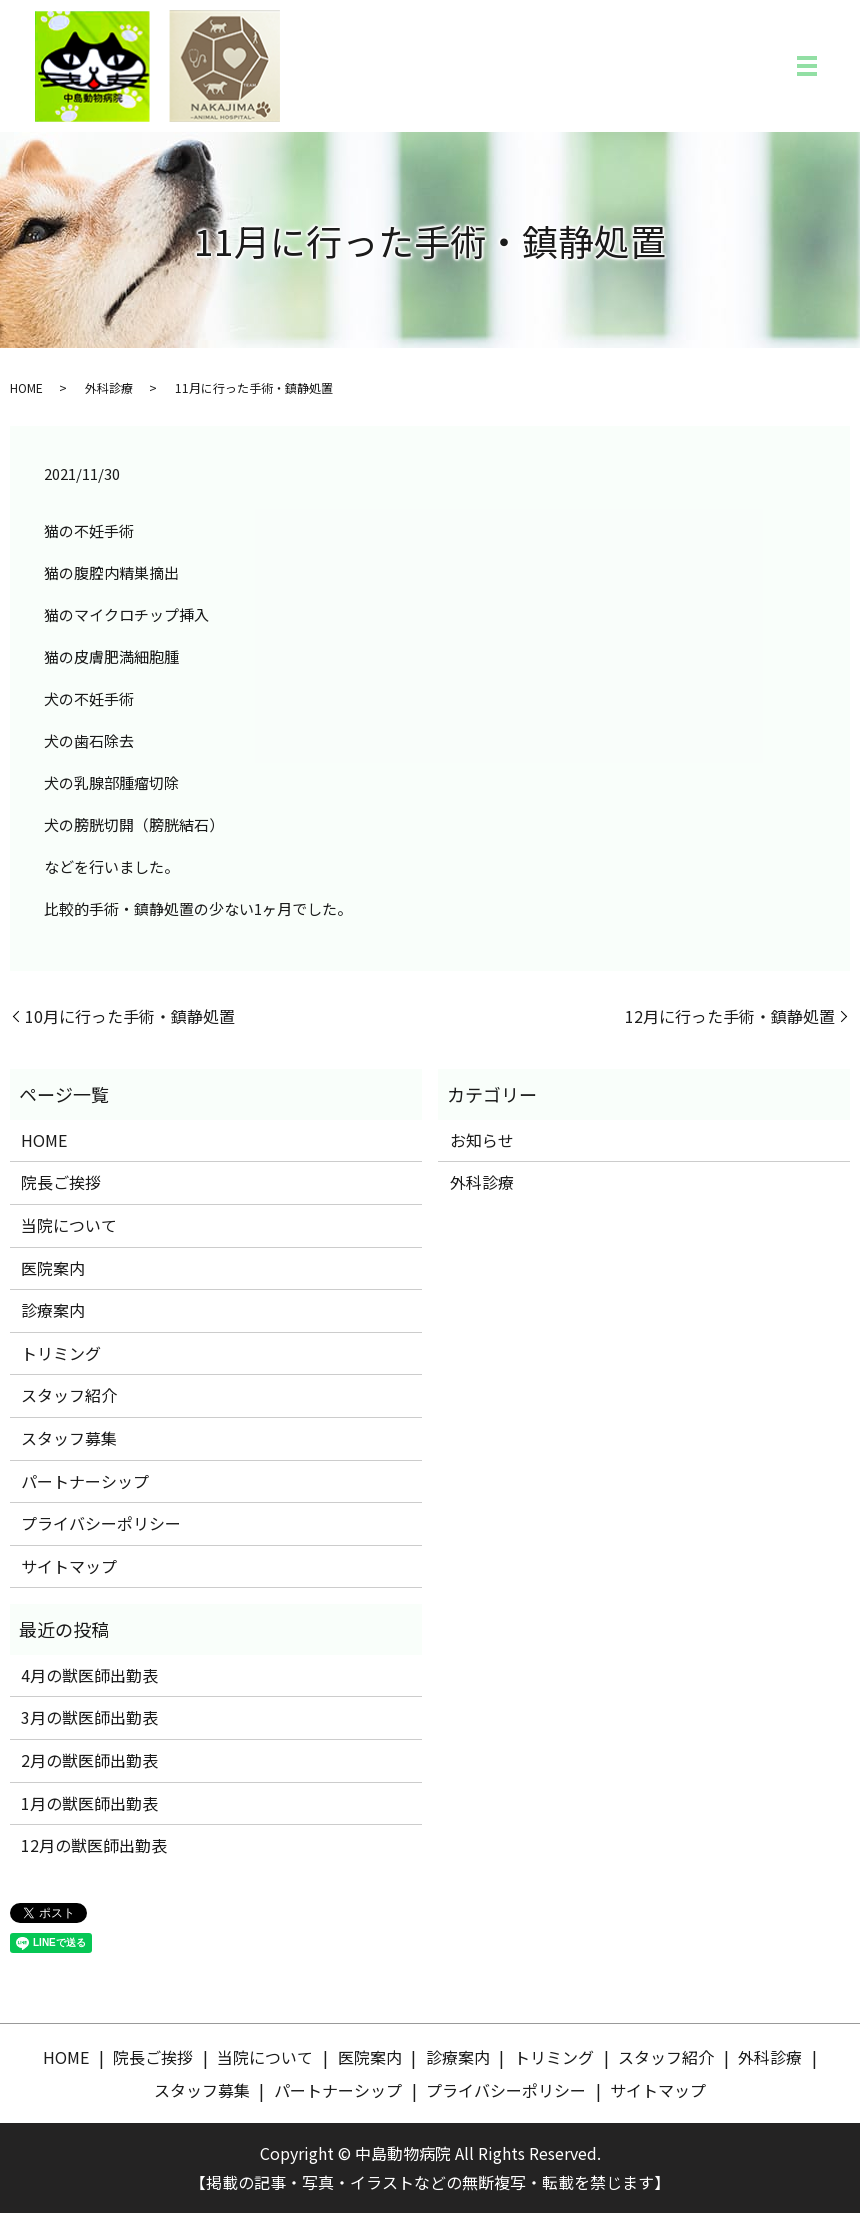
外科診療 (109, 387)
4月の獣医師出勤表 (89, 1675)
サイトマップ (69, 1566)
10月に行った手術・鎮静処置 (130, 1016)
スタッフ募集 (69, 1438)
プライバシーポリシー (101, 1523)
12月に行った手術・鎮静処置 (730, 1016)
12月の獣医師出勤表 (94, 1845)
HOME (26, 387)
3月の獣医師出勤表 (89, 1717)
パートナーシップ (85, 1481)
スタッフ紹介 (69, 1395)
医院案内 (53, 1268)
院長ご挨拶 (61, 1182)
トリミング (61, 1353)
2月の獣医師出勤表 (89, 1760)
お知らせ (482, 1140)
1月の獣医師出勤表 (89, 1803)
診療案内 (53, 1310)
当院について (69, 1225)
